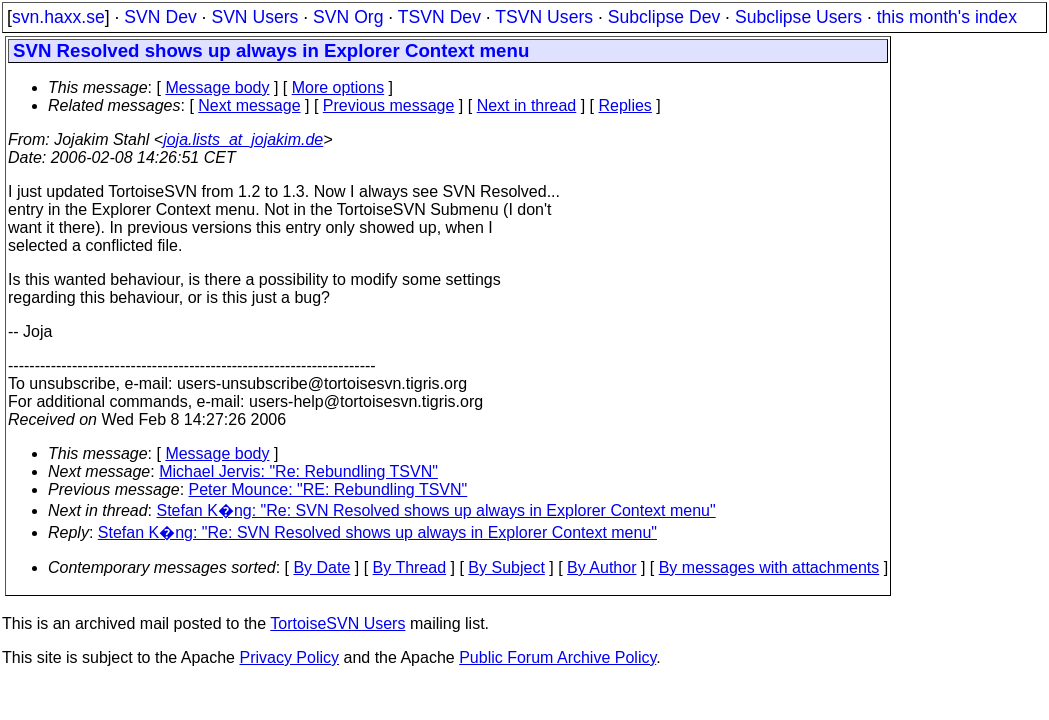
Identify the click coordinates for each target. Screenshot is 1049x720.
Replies (625, 105)
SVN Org (348, 17)
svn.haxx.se (58, 17)
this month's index (947, 17)
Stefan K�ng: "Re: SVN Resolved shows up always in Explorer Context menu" (436, 510)
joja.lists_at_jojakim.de (243, 139)
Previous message (389, 105)
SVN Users (254, 17)
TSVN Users (544, 17)
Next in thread (527, 105)
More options (338, 87)
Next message (249, 105)
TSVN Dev (439, 17)
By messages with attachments (769, 567)
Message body (217, 87)
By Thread (410, 567)
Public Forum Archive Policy (557, 657)
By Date (321, 567)
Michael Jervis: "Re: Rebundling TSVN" (298, 471)
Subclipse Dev (664, 17)
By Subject (506, 567)
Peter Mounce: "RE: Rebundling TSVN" (328, 489)
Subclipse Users (798, 17)
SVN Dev (160, 17)
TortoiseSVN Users (337, 623)
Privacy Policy (289, 657)
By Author (601, 567)
